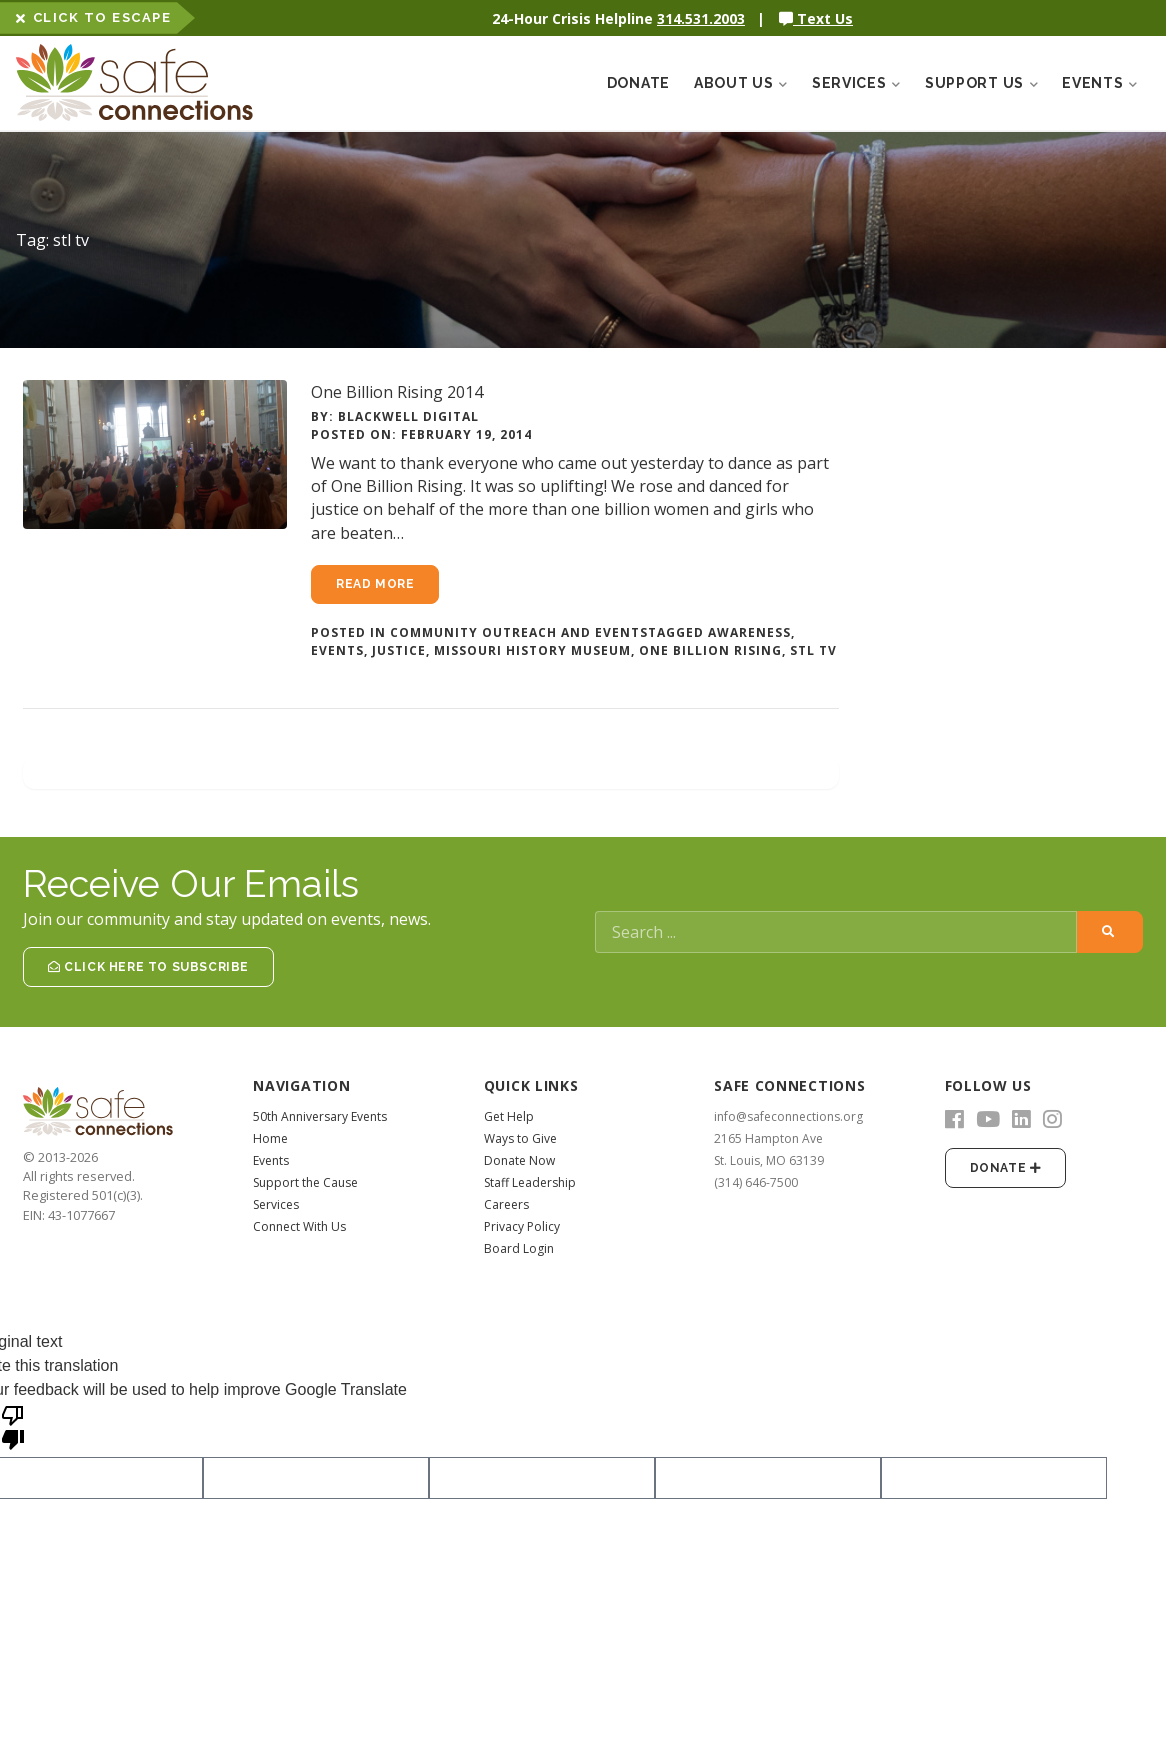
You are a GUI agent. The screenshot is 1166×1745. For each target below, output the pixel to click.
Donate (638, 83)
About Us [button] (741, 83)
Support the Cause (305, 1182)
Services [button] (856, 83)
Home (270, 1138)
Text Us (816, 18)
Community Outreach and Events (519, 632)
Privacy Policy (522, 1226)
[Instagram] (1052, 1120)
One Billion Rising (710, 650)
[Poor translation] (13, 1426)
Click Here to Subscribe (148, 967)
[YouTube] (988, 1120)
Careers (506, 1204)
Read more (375, 584)
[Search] (836, 932)
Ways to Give (520, 1138)
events (337, 650)
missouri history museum (532, 650)
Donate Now (519, 1160)
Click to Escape (93, 17)
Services (276, 1204)
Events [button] (1100, 83)
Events (271, 1160)
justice (399, 650)
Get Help (509, 1116)
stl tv (813, 650)
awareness (749, 632)
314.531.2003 (701, 18)
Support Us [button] (981, 83)
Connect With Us (299, 1226)
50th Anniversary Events (320, 1116)
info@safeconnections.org (788, 1116)
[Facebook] (954, 1120)
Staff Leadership (530, 1182)
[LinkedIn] (1021, 1120)
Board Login (519, 1248)
